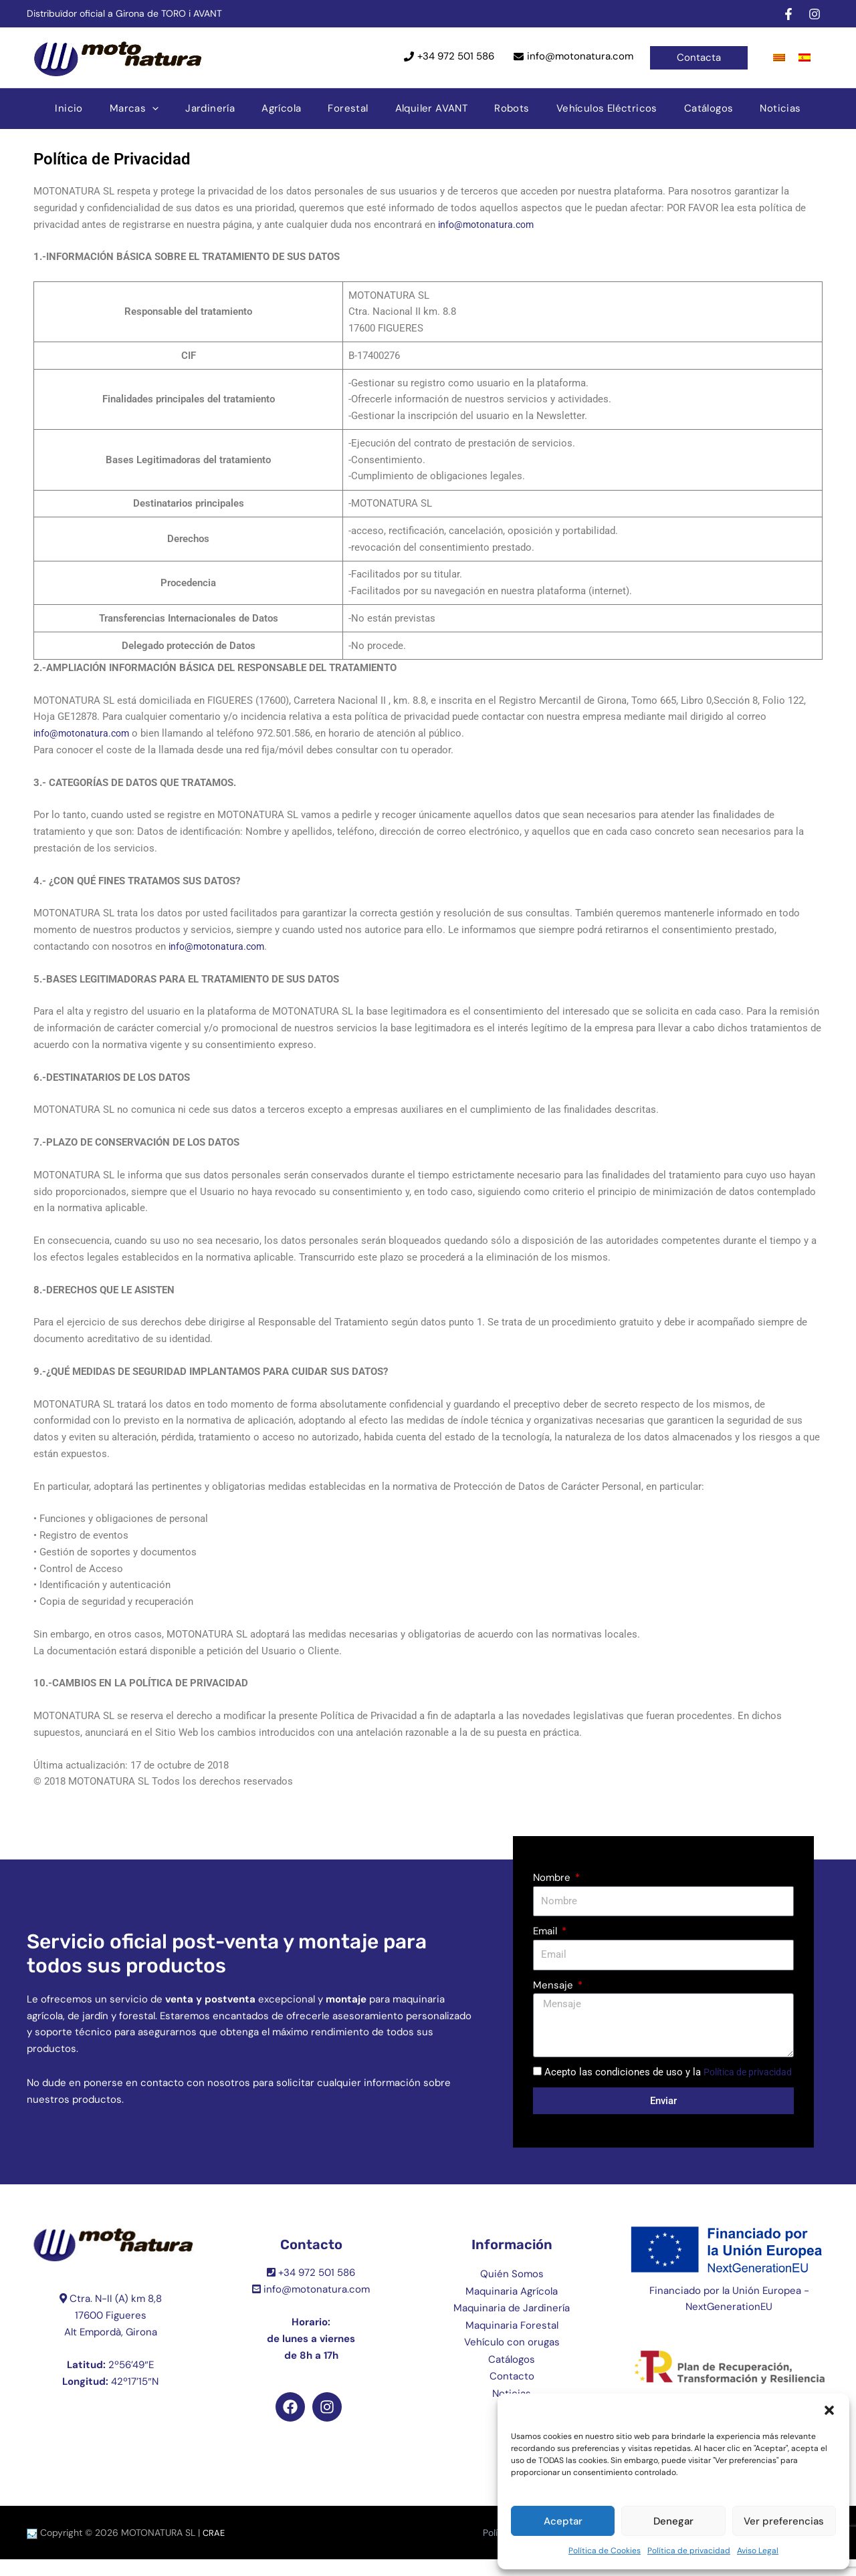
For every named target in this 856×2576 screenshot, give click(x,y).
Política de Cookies (604, 2550)
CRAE (214, 2549)
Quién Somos (512, 2290)
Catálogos (511, 2375)
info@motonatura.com (580, 56)
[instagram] (817, 14)
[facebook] (790, 14)
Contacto (512, 2393)
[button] (829, 2410)
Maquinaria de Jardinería (511, 2324)
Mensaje (554, 1985)
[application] (175, 108)
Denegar (673, 2521)
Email (546, 1931)
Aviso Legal (757, 2550)
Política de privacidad (688, 2550)
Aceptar (563, 2521)
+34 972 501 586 (455, 56)
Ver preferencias (784, 2521)
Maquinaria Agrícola (511, 2307)
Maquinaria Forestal (511, 2341)
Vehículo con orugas (512, 2358)
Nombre (553, 1877)
